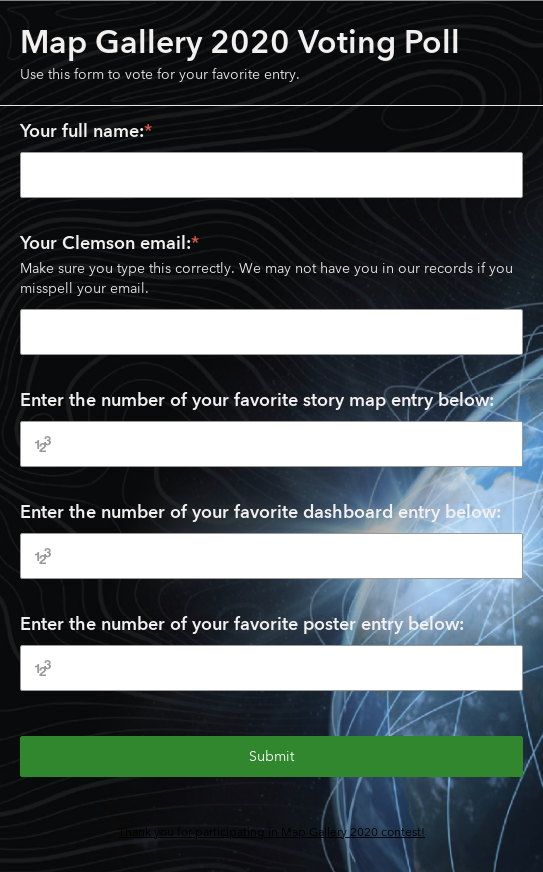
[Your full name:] (271, 175)
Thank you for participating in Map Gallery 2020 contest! (271, 831)
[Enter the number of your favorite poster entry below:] (271, 668)
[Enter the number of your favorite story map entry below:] (271, 444)
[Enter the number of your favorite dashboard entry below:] (271, 556)
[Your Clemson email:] (271, 332)
